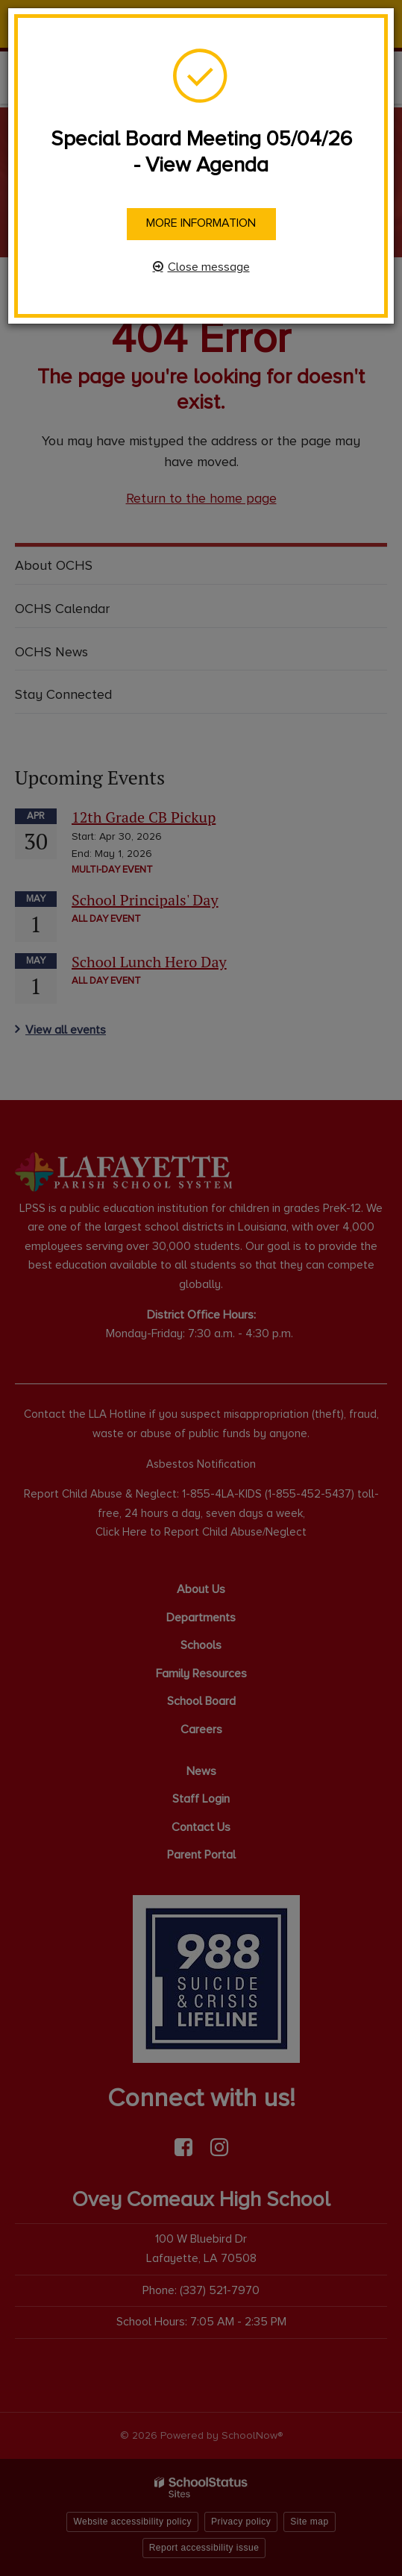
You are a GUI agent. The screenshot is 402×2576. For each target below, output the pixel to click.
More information (201, 223)
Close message (209, 267)
